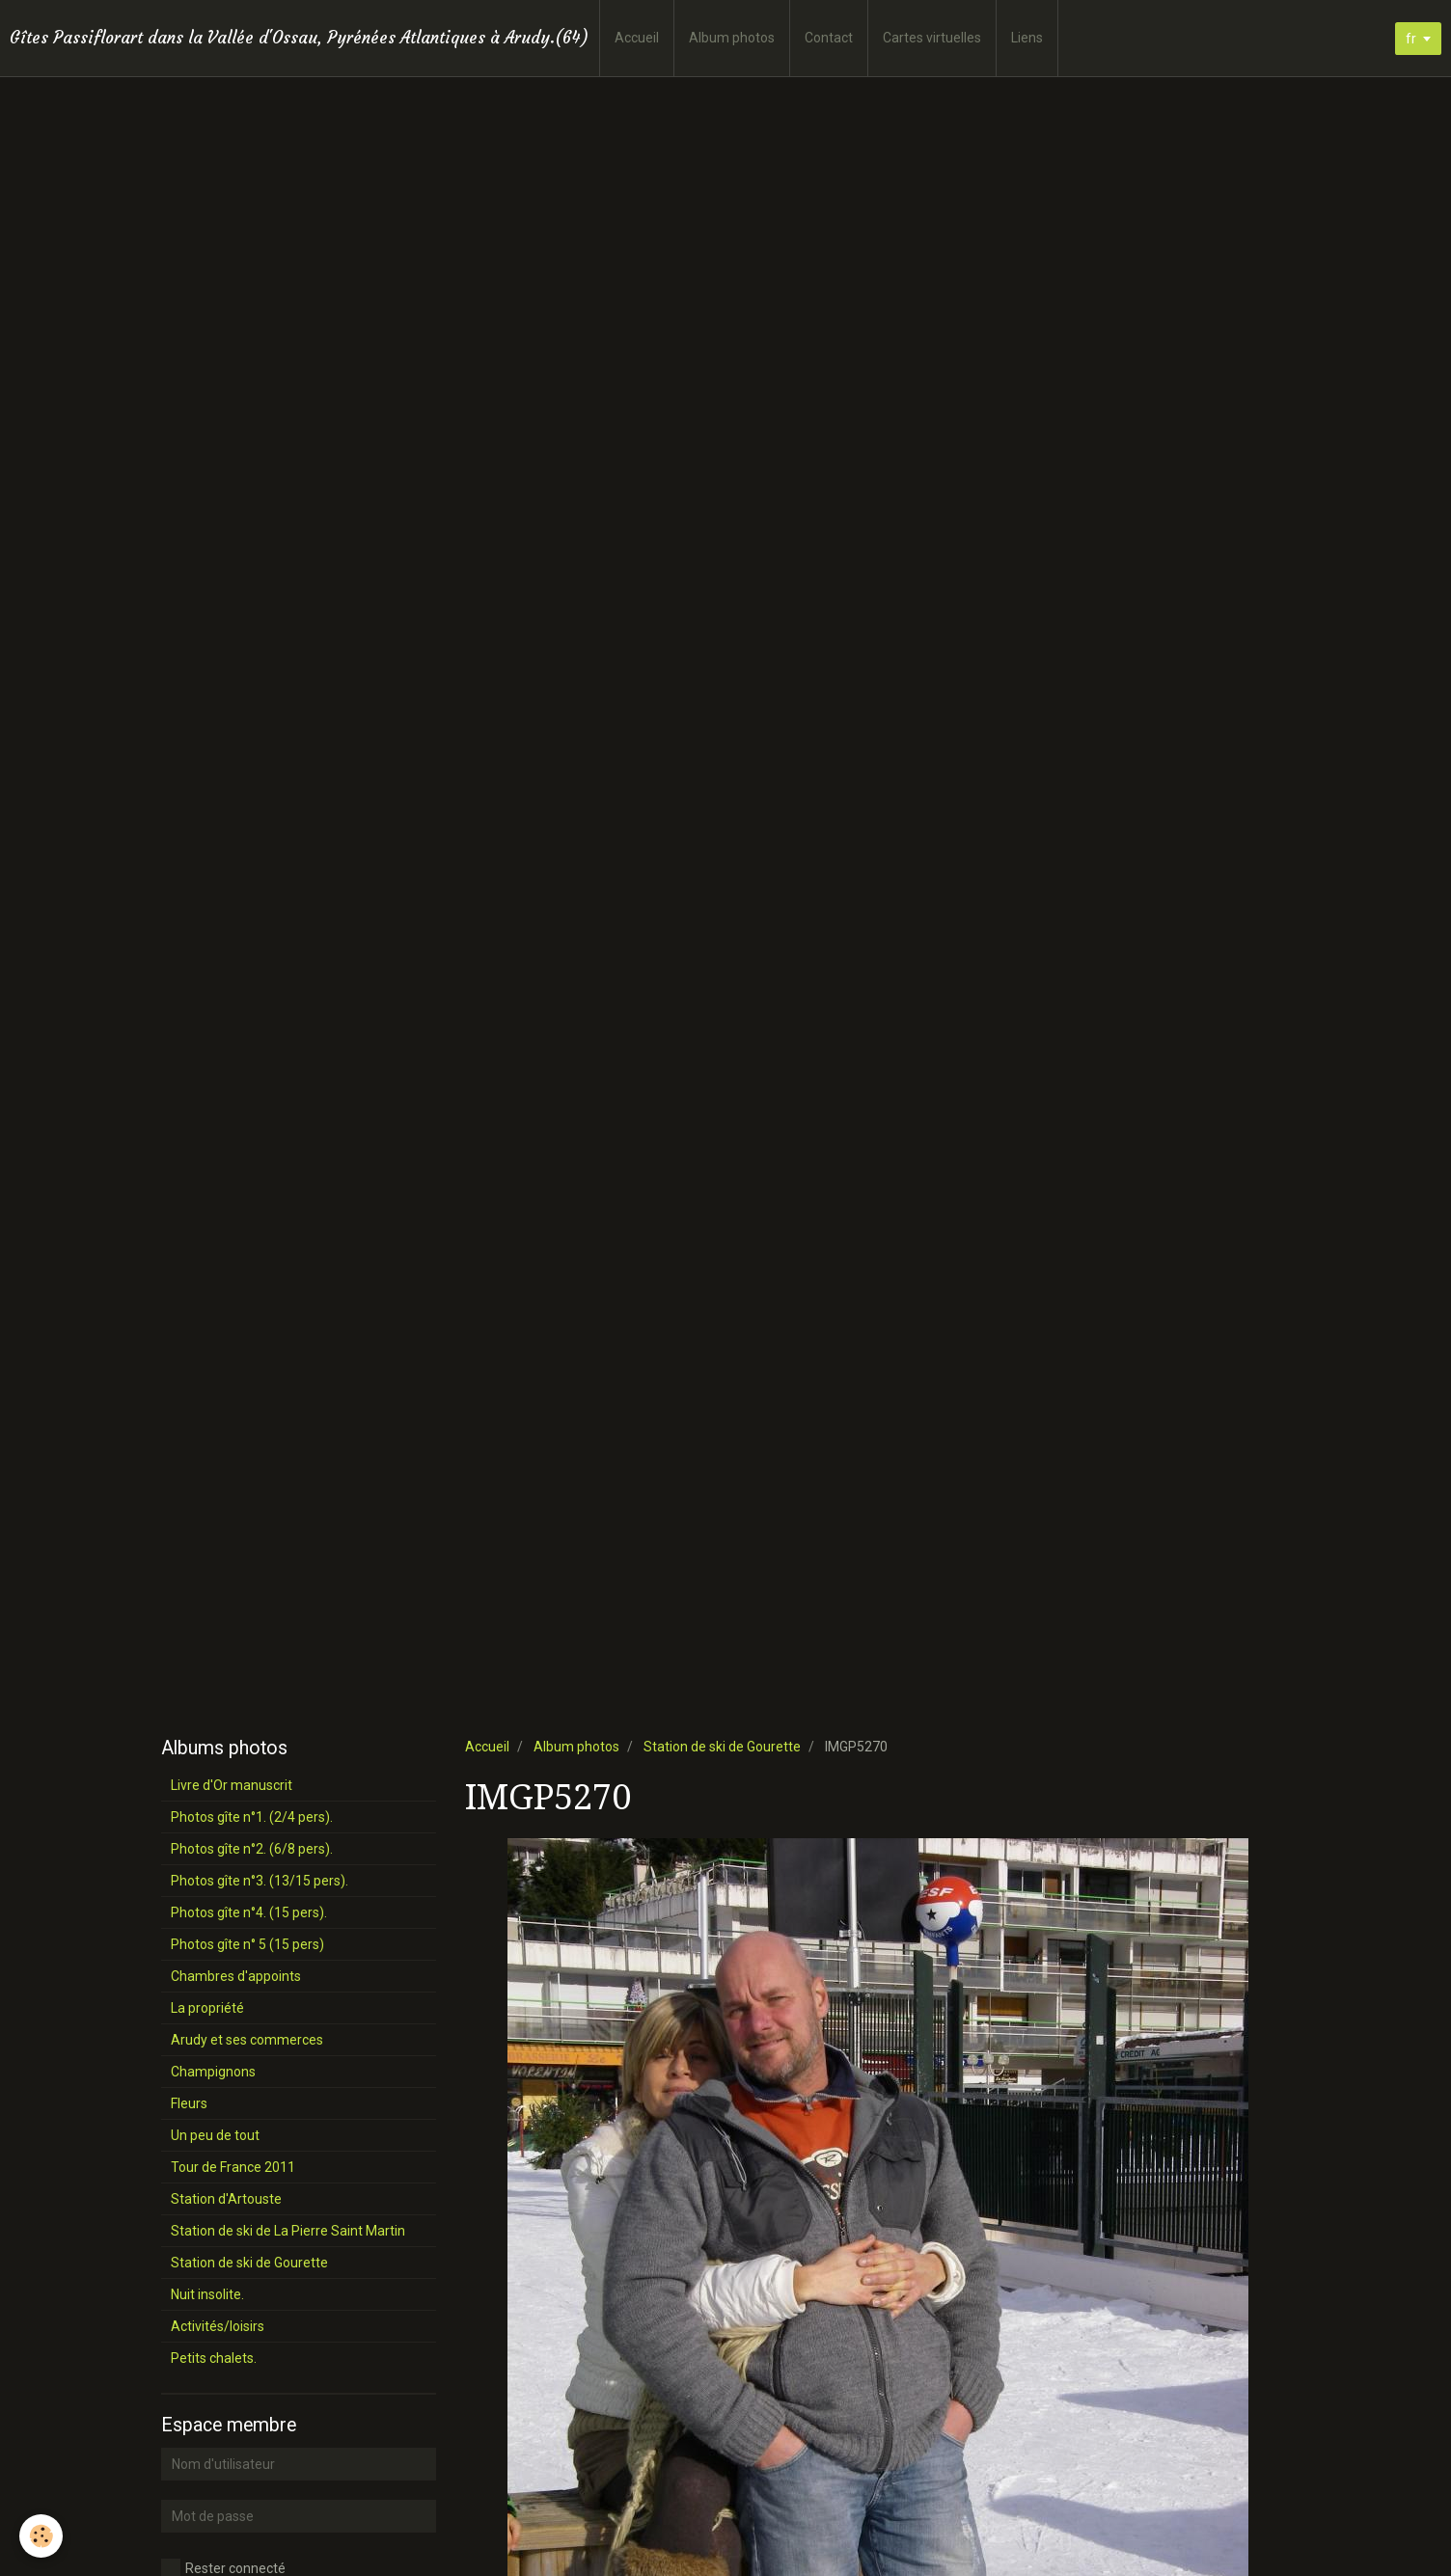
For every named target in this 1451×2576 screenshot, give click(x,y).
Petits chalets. (214, 2358)
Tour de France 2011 (233, 2167)
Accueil (637, 37)
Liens (1027, 37)
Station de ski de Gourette (722, 1746)
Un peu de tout (215, 2135)
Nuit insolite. (207, 2294)
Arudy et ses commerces (247, 2039)
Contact (829, 37)
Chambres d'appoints (236, 1976)
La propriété (207, 2008)
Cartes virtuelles (932, 37)
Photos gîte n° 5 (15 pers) (247, 1944)
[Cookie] (41, 2536)
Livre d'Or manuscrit (231, 1785)
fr (1411, 38)
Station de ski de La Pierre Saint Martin (288, 2230)
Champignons (213, 2071)
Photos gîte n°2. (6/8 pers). (252, 1849)
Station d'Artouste (226, 2199)
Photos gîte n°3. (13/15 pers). (259, 1880)
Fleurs (189, 2103)
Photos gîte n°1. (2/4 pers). (252, 1817)
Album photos (732, 37)
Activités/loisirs (217, 2326)
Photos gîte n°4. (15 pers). (249, 1912)
